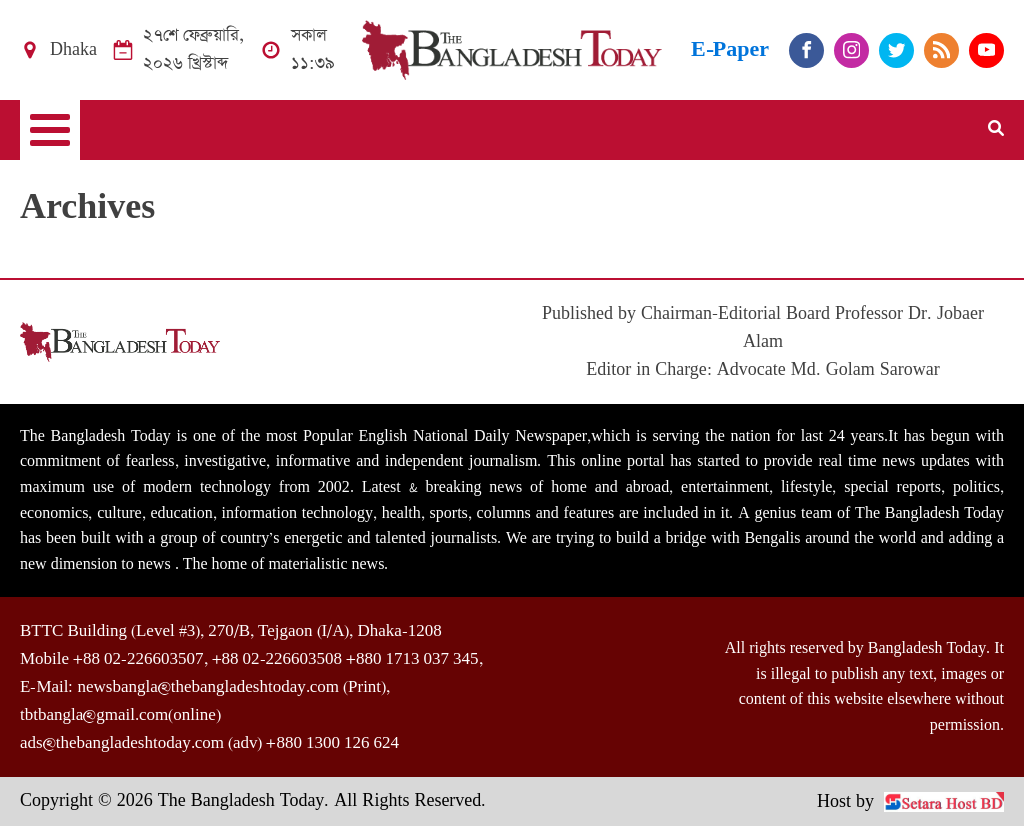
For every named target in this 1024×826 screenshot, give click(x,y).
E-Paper (730, 49)
